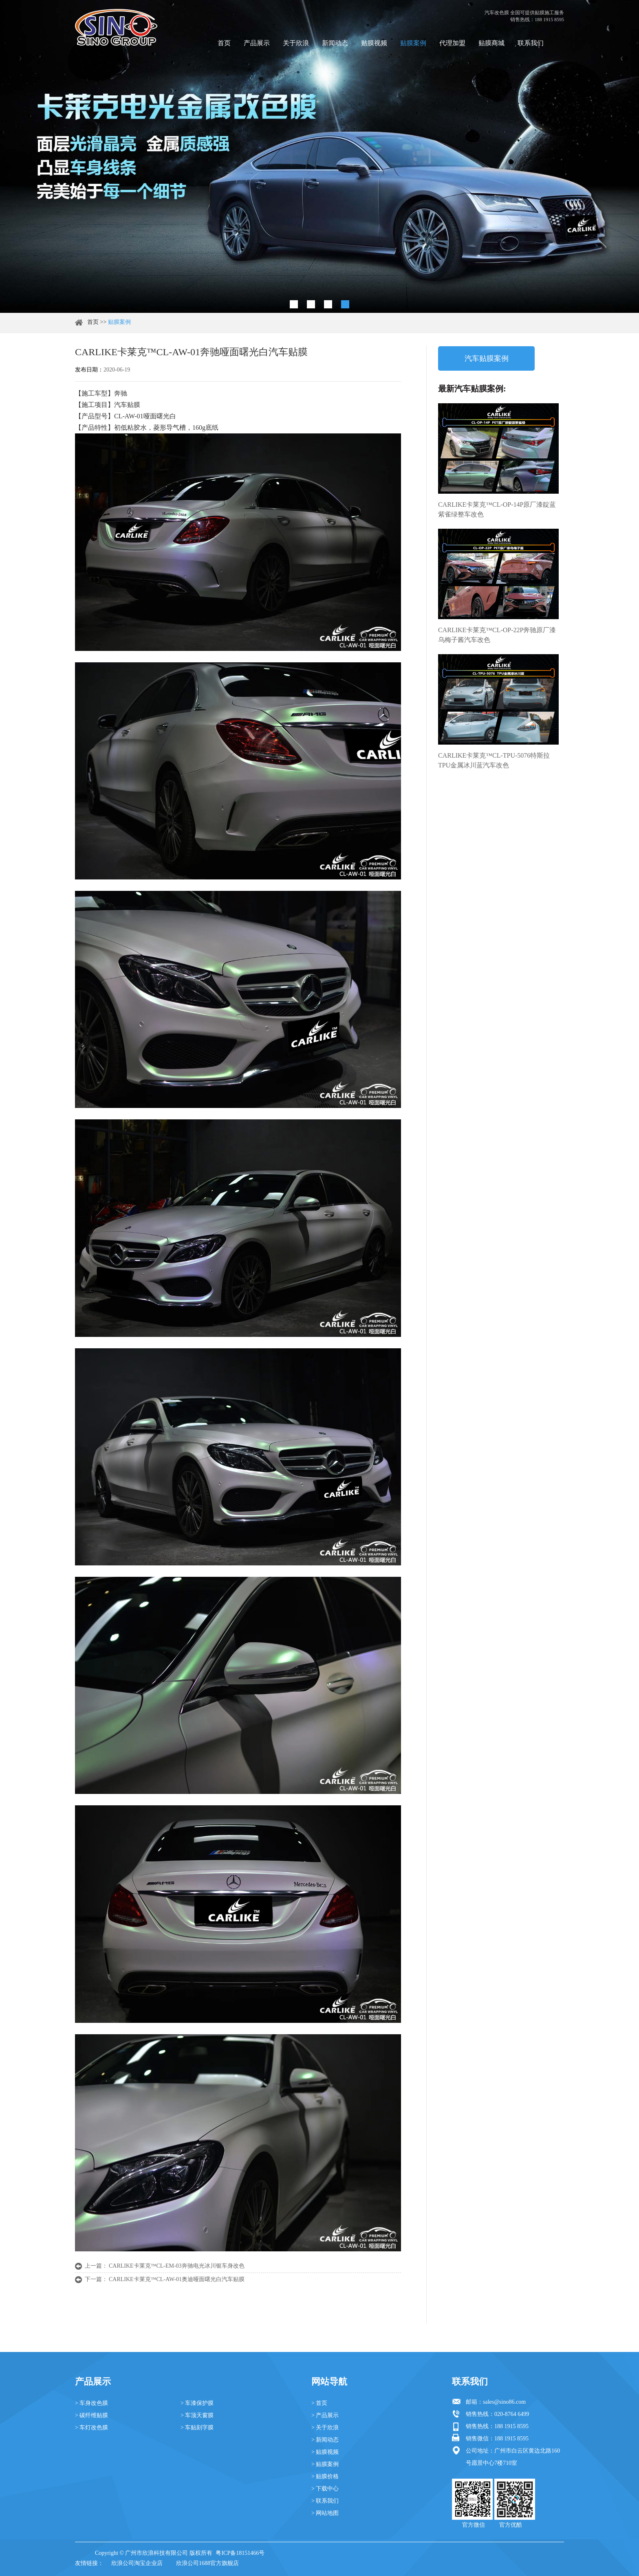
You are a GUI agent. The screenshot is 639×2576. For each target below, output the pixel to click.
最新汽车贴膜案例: (472, 388)
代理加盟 (452, 43)
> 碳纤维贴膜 (91, 2415)
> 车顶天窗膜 (197, 2415)
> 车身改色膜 (91, 2403)
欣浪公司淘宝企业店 (137, 2563)
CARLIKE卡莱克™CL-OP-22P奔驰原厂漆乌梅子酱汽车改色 (497, 634)
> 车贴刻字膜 (197, 2427)
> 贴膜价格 (325, 2476)
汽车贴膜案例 (487, 358)
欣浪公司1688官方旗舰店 (207, 2563)
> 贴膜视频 (325, 2452)
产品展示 (257, 43)
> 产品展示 (325, 2415)
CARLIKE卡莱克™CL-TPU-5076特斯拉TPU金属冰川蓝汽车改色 (494, 760)
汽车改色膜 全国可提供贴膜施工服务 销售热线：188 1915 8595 (524, 16)
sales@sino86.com (504, 2402)
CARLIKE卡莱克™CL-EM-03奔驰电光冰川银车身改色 (177, 2266)
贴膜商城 (491, 43)
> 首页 (319, 2403)
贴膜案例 (413, 43)
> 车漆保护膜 (197, 2403)
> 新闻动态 (325, 2440)
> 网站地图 (325, 2513)
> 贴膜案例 (325, 2464)
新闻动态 (335, 43)
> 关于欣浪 (325, 2427)
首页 (224, 43)
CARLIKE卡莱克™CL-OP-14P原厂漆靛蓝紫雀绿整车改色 (497, 509)
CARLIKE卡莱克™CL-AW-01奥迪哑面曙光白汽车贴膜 (177, 2279)
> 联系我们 (325, 2501)
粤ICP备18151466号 (240, 2553)
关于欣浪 (296, 43)
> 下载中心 (325, 2489)
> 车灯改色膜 (91, 2427)
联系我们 (531, 43)
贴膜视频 (374, 43)
